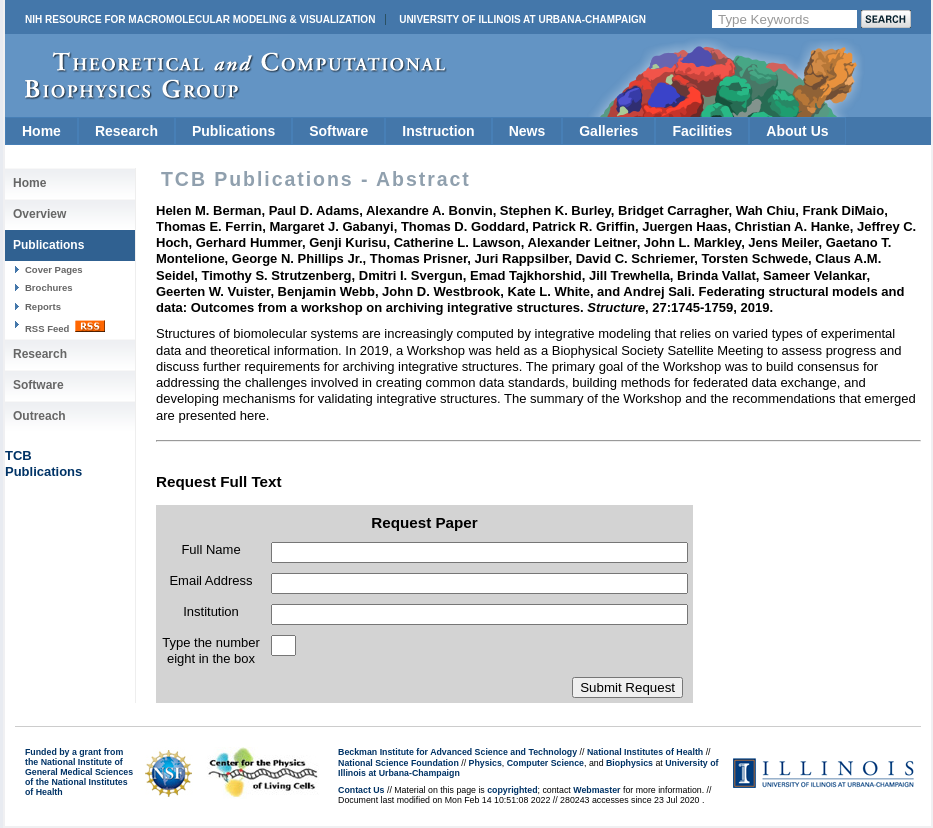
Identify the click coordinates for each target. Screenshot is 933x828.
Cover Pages (54, 269)
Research (126, 131)
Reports (43, 306)
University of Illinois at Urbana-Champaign (522, 19)
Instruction (438, 131)
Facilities (702, 131)
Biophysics (629, 763)
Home (41, 131)
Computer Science (545, 763)
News (527, 131)
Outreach (39, 416)
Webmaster (596, 790)
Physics (485, 763)
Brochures (49, 287)
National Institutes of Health (645, 752)
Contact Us (361, 790)
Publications (233, 131)
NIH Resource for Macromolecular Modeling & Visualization (200, 19)
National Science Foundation (398, 763)
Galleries (608, 131)
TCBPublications (43, 463)
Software (338, 131)
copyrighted (512, 790)
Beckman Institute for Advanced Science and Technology (457, 752)
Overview (39, 214)
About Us (797, 131)
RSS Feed (65, 327)
